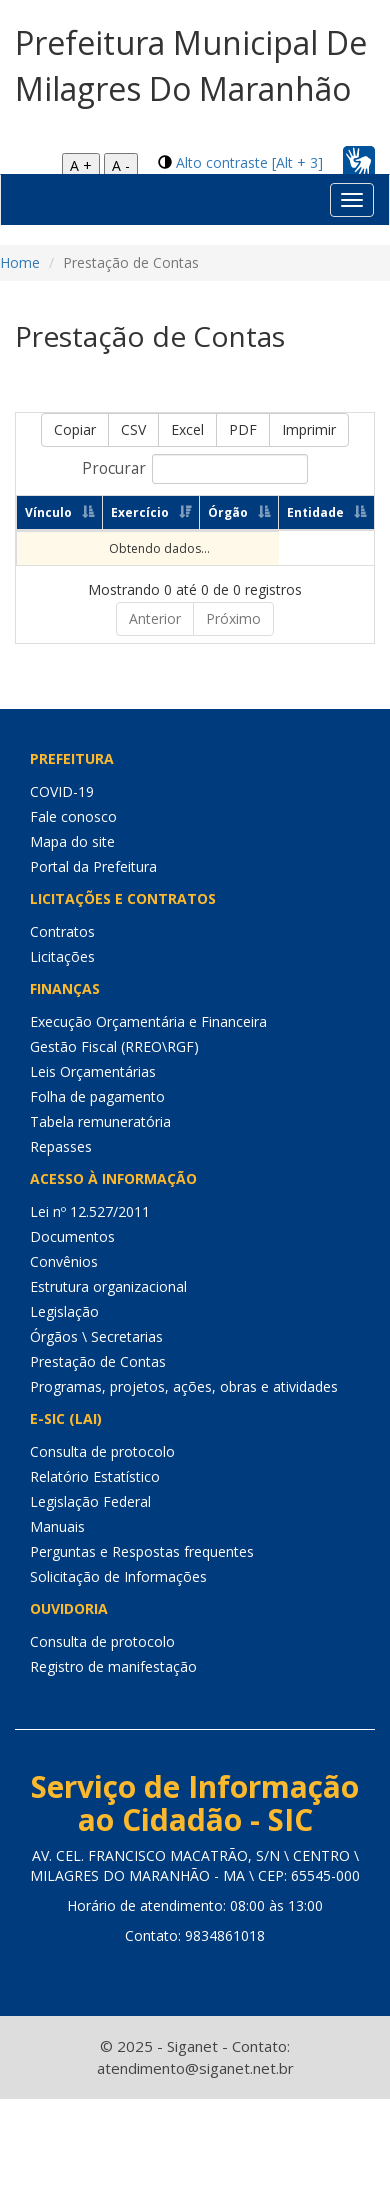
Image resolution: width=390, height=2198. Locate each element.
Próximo (233, 618)
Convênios (64, 1261)
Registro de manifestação (113, 1666)
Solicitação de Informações (118, 1576)
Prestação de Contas (98, 1361)
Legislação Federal (90, 1501)
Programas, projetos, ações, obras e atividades (184, 1386)
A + (81, 165)
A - (121, 165)
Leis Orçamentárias (93, 1071)
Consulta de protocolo (102, 1451)
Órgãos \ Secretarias (96, 1336)
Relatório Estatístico (95, 1476)
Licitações (62, 956)
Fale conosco (73, 816)
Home (20, 262)
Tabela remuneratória (100, 1121)
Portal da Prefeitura (93, 866)
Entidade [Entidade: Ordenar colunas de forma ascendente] (315, 512)
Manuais (57, 1526)
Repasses (61, 1146)
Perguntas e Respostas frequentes (142, 1551)
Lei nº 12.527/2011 (90, 1211)
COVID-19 (62, 791)
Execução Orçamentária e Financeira (148, 1021)
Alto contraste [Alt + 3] (249, 162)
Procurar (195, 469)
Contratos (62, 931)
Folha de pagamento (97, 1096)
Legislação (64, 1311)
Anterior (155, 618)
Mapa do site (72, 841)
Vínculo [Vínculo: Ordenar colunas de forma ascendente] (48, 512)
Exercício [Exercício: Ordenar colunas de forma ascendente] (140, 512)
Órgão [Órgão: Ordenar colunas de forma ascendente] (228, 512)
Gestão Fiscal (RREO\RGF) (114, 1046)
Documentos (72, 1236)
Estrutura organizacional (108, 1286)
